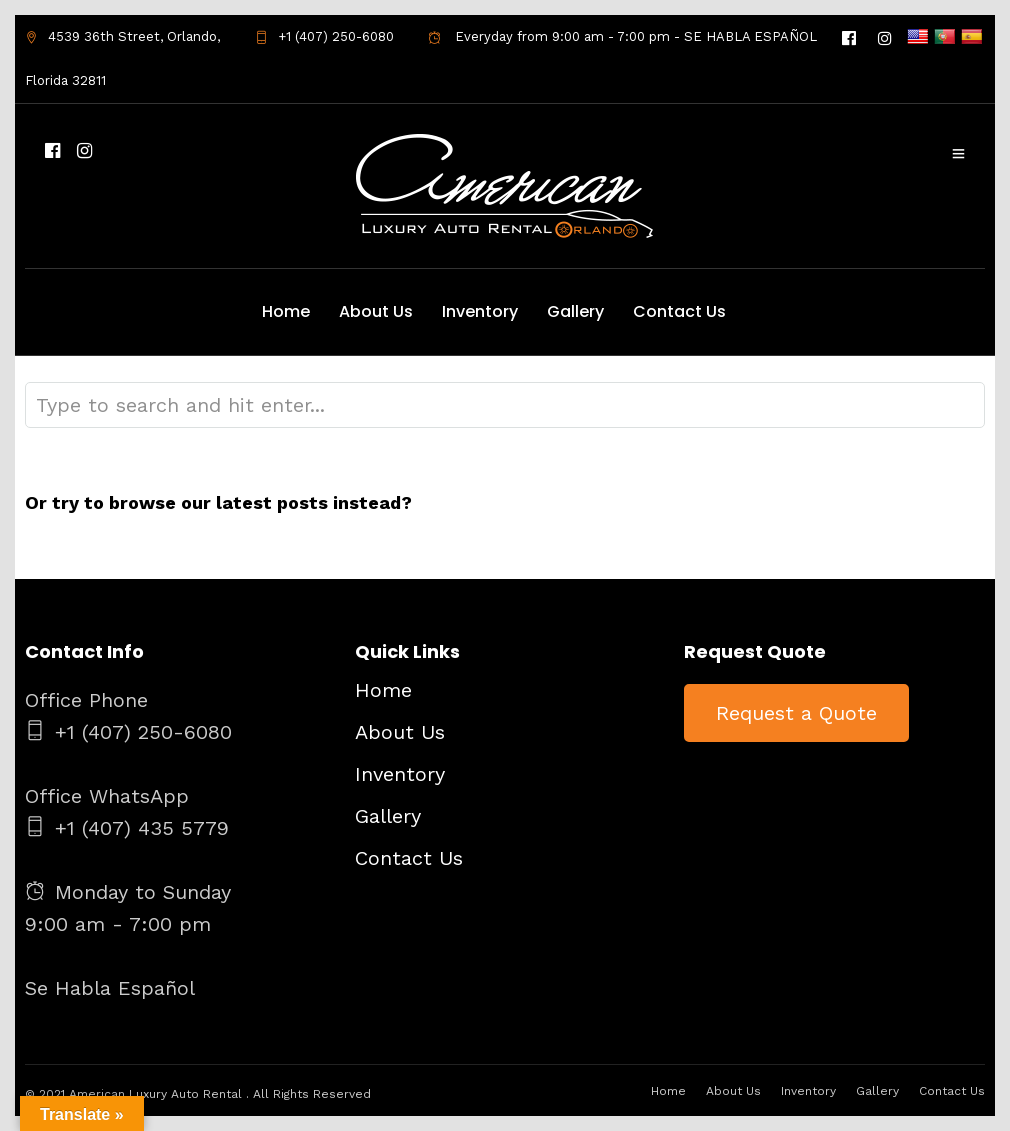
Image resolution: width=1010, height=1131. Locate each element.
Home (286, 311)
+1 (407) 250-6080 (324, 36)
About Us (376, 311)
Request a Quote (796, 713)
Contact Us (679, 311)
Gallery (575, 311)
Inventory (480, 311)
